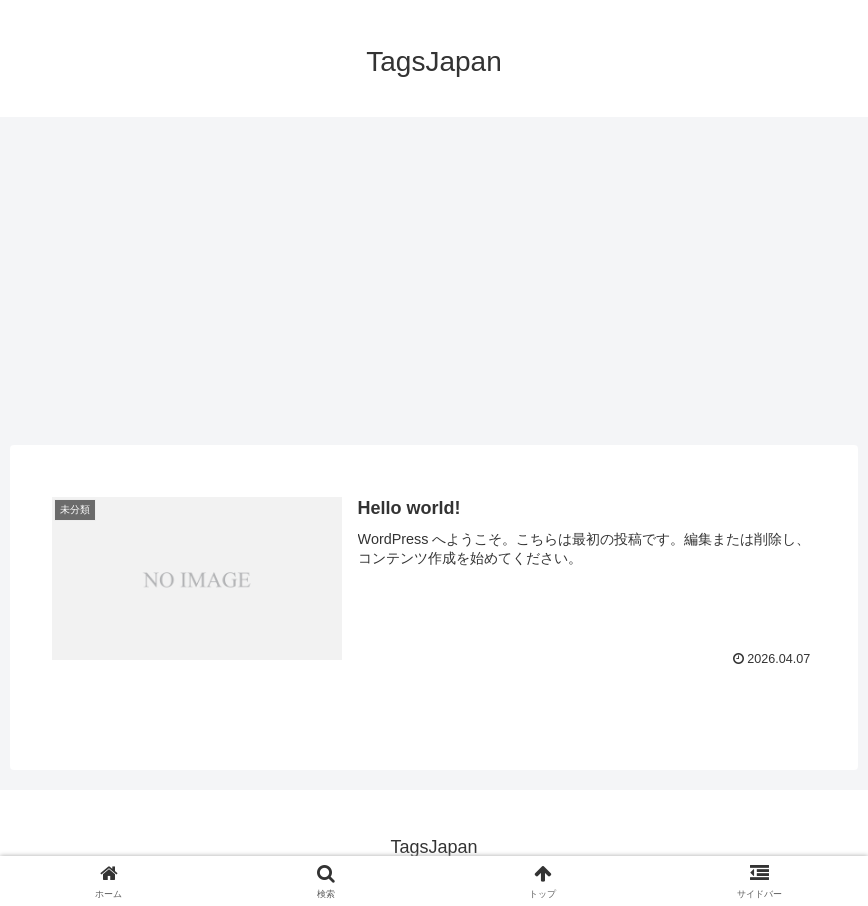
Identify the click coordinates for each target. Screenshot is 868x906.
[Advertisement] (434, 281)
